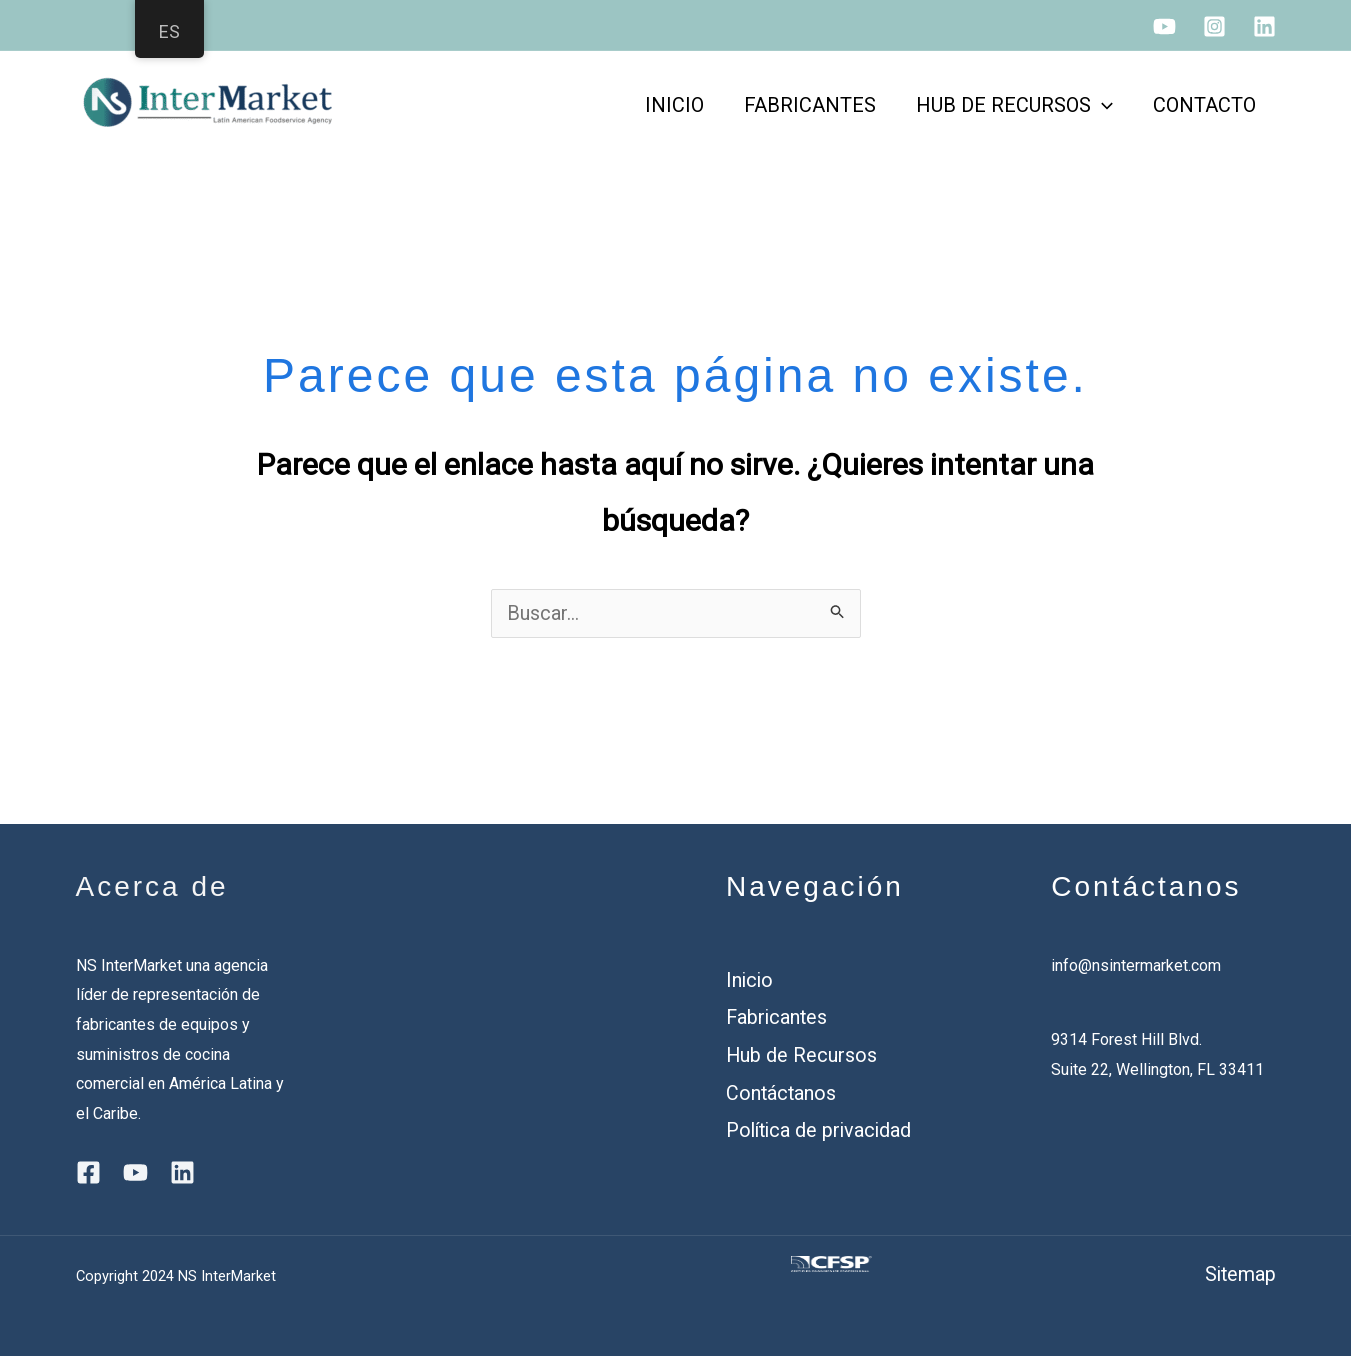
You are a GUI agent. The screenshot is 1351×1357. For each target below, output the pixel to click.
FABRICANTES (810, 105)
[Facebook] (88, 1173)
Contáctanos (782, 1092)
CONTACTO (1204, 105)
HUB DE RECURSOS (1014, 105)
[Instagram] (1214, 26)
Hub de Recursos (802, 1055)
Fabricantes (778, 1018)
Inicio (750, 981)
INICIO (674, 105)
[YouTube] (1164, 26)
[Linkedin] (1264, 26)
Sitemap (1239, 1275)
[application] (1102, 105)
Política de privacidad (821, 1129)
